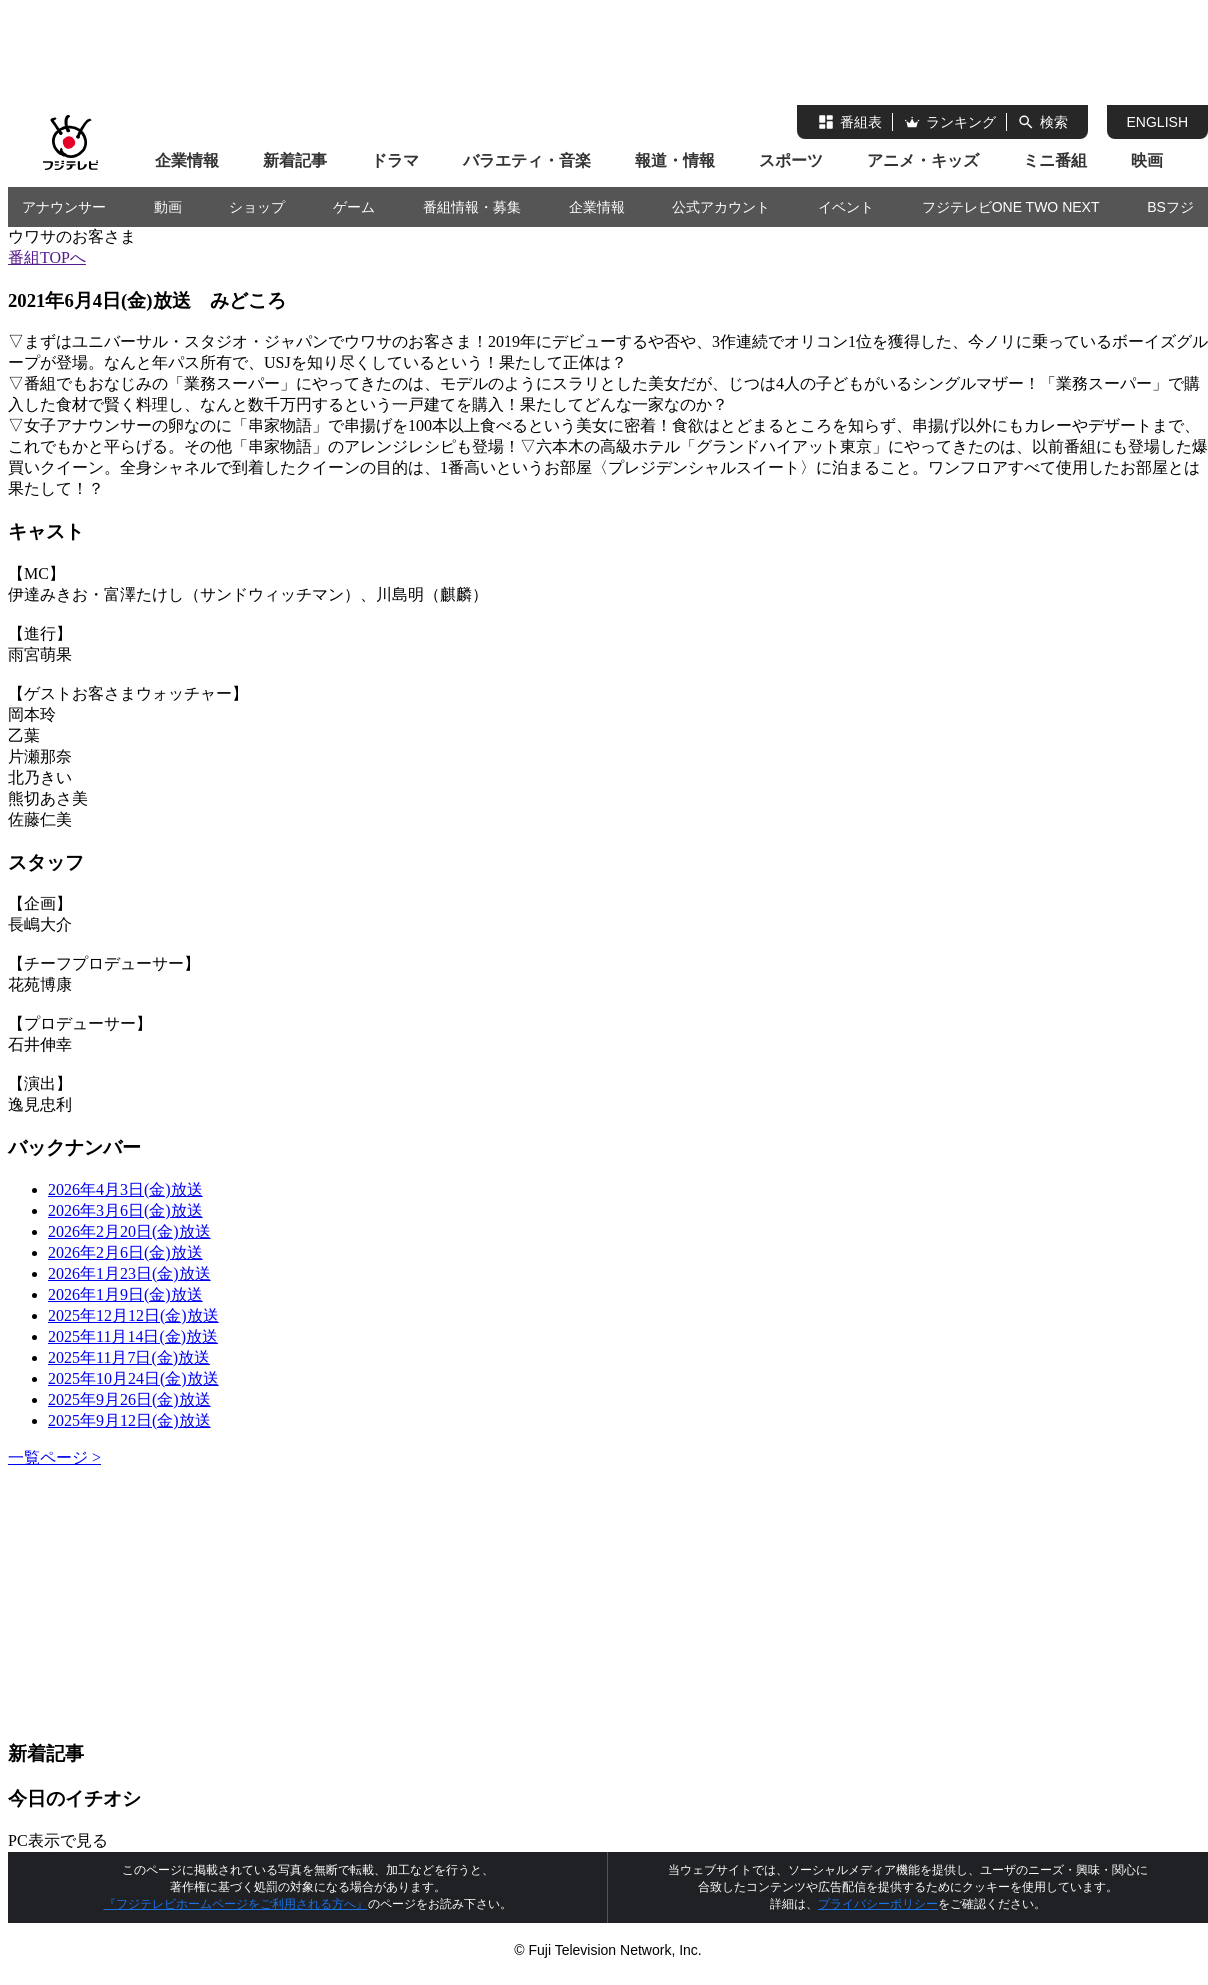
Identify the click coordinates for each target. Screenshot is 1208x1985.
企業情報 (187, 160)
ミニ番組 (1055, 160)
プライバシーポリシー (878, 1904)
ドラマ (395, 160)
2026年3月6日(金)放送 (125, 1210)
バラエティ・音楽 (527, 160)
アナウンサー (64, 207)
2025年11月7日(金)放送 (129, 1357)
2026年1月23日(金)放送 (129, 1273)
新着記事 (295, 160)
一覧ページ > (54, 1457)
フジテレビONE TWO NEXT (1011, 207)
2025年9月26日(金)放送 (129, 1399)
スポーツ (791, 160)
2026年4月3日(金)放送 (125, 1189)
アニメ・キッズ (923, 160)
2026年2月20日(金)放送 (129, 1231)
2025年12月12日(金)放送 (133, 1315)
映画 (1147, 160)
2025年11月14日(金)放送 (133, 1336)
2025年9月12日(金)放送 (129, 1420)
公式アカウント (721, 207)
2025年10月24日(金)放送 (133, 1378)
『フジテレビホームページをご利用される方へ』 (236, 1904)
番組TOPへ (47, 257)
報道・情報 (675, 160)
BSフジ (1170, 207)
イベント (846, 207)
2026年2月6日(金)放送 (125, 1252)
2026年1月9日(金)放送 (125, 1294)
